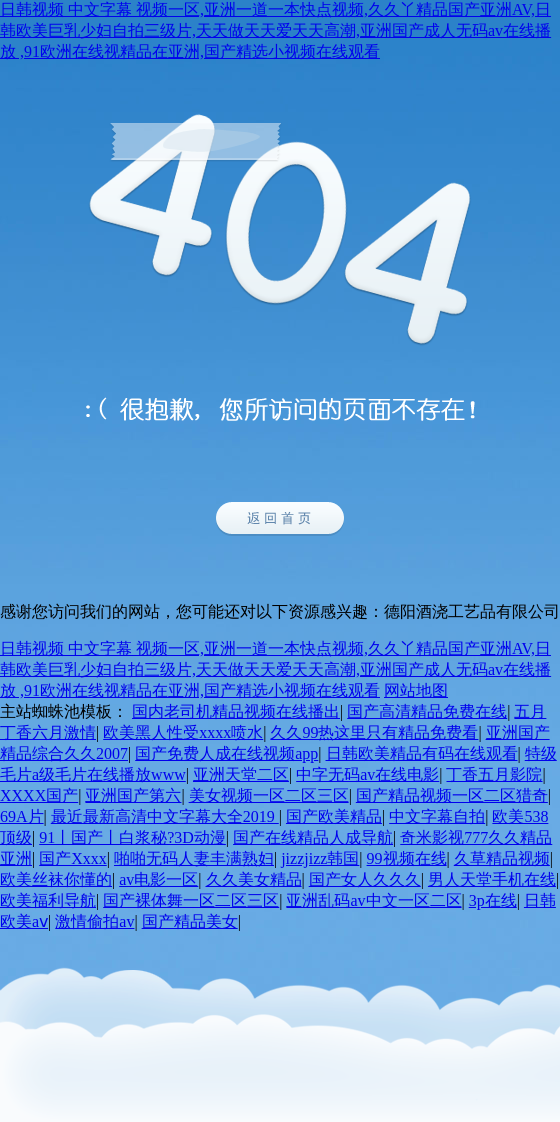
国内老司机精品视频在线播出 (236, 711)
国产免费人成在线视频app (226, 753)
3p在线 (493, 900)
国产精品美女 (190, 921)
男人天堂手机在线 (492, 879)
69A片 (22, 816)
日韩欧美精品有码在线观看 (422, 753)
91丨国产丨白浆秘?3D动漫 (132, 837)
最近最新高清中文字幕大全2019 (165, 816)
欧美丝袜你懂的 (56, 879)
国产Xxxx (73, 858)
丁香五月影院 (494, 774)
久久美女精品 (254, 879)
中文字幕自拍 (437, 816)
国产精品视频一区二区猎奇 (452, 795)
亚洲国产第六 (133, 795)
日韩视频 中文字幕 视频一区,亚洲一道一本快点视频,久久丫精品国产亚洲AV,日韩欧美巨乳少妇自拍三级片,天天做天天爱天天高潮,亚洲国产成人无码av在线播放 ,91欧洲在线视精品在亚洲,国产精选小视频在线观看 (275, 30)
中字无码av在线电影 (367, 774)
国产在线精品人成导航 (313, 837)
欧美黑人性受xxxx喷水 (183, 732)
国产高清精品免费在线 (427, 711)
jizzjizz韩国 (320, 858)
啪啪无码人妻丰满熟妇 (194, 858)
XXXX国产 (39, 795)
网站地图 (416, 690)
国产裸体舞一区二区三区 (191, 900)
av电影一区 (158, 879)
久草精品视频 (502, 858)
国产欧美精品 (334, 816)
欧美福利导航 (48, 900)
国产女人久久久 (365, 879)
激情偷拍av (94, 921)
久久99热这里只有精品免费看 (374, 732)
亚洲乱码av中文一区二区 (373, 900)
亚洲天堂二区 (241, 774)
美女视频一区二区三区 (269, 795)
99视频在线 (407, 858)
